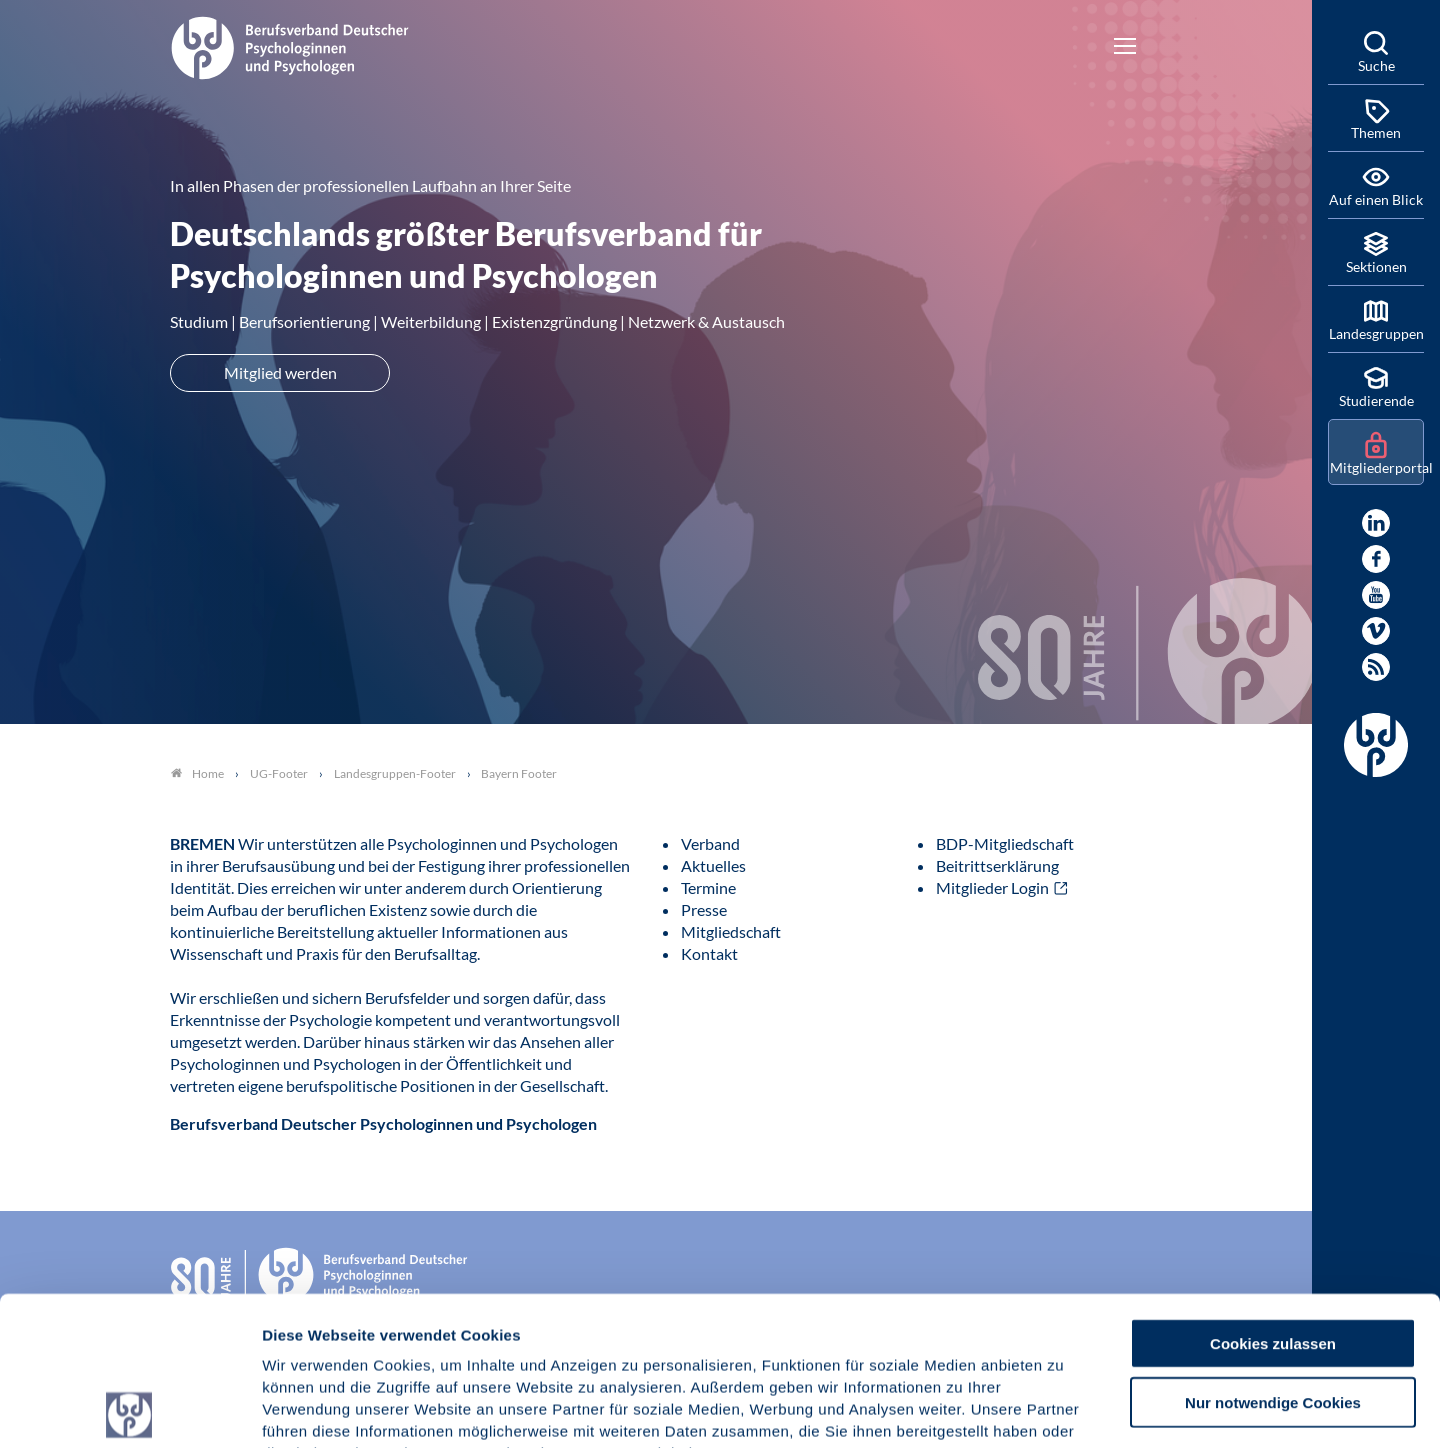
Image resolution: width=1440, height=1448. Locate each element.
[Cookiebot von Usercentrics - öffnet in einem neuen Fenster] (129, 1409)
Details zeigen (1064, 1408)
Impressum (305, 1327)
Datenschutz (410, 1327)
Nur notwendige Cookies (1273, 1253)
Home (197, 773)
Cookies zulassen (1273, 1194)
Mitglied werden (280, 372)
